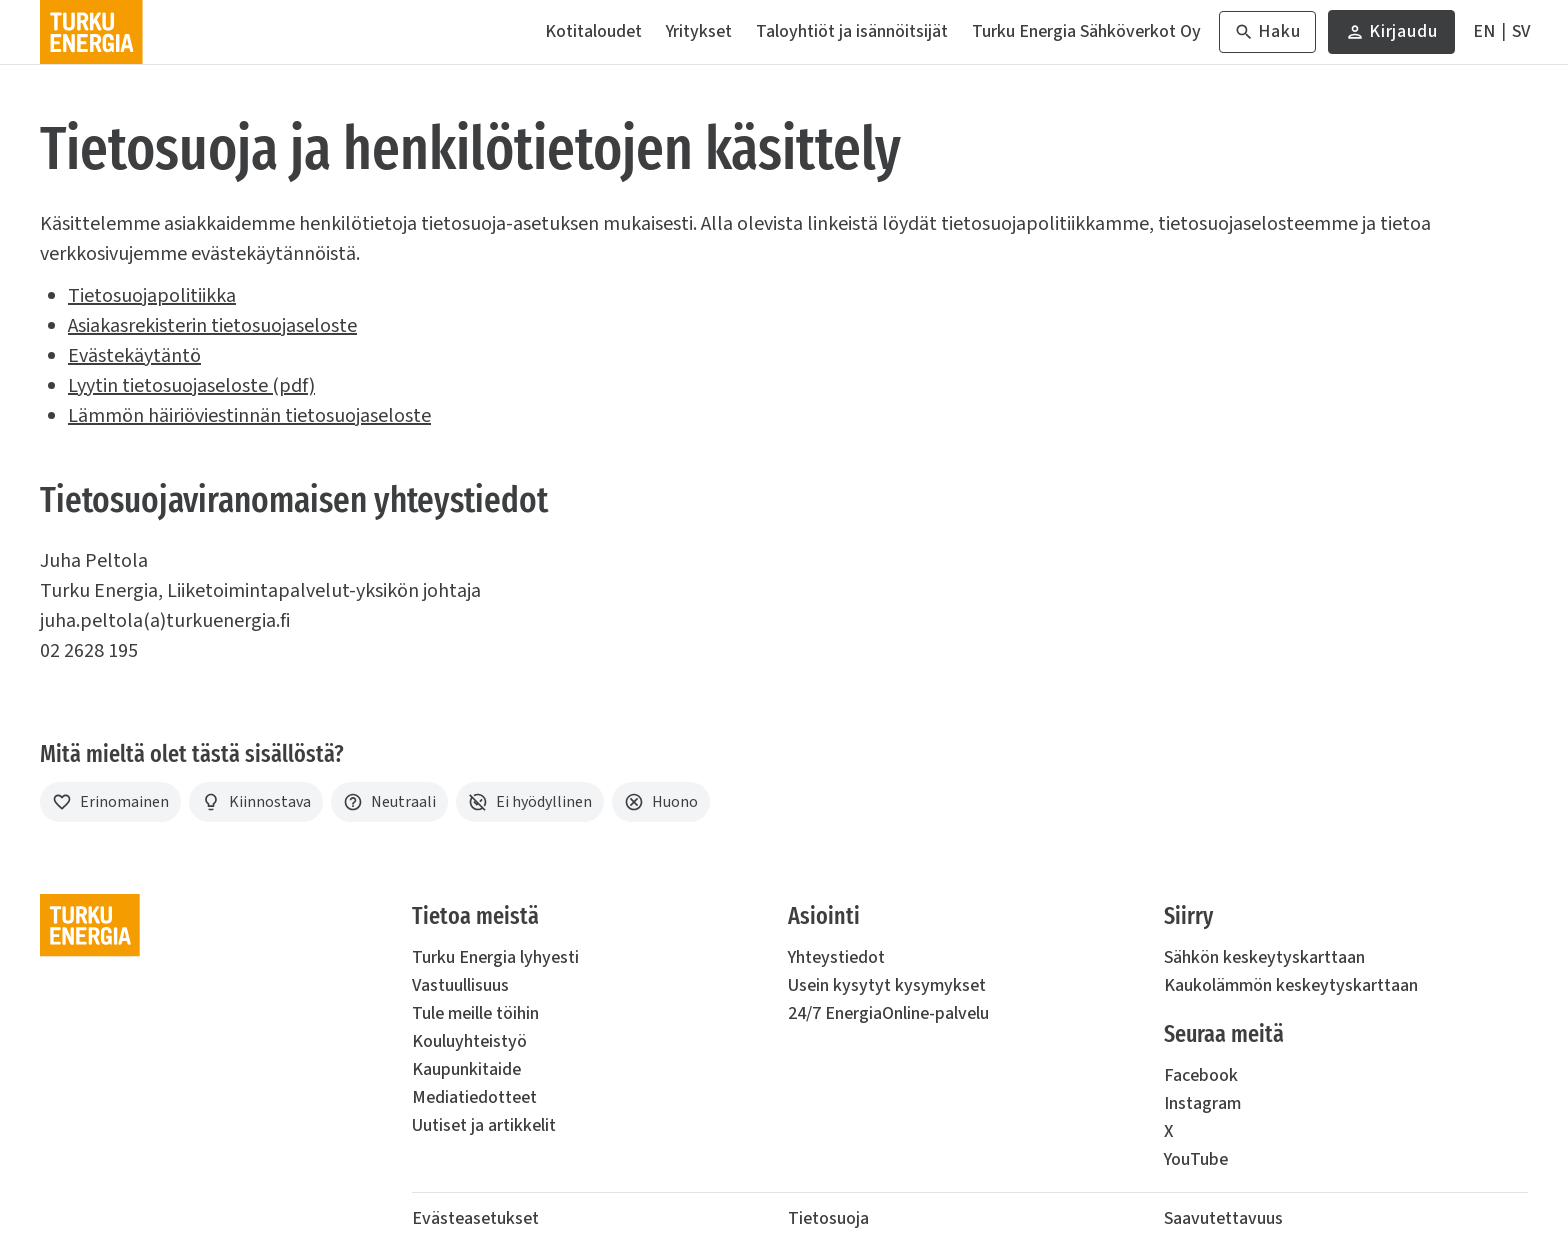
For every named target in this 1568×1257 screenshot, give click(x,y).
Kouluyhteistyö (469, 1041)
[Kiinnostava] (256, 802)
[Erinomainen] (110, 802)
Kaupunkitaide (466, 1069)
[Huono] (661, 802)
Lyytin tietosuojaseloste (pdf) (191, 386)
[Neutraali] (389, 802)
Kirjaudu (1391, 36)
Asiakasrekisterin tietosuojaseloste (212, 326)
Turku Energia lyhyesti (495, 957)
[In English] (1484, 32)
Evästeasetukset (475, 1218)
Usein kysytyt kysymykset (887, 985)
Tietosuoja (828, 1218)
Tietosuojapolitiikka (152, 296)
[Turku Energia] (91, 32)
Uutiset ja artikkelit (484, 1125)
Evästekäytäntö (134, 356)
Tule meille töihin (475, 1013)
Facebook (1201, 1075)
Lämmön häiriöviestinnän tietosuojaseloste (249, 416)
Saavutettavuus (1223, 1218)
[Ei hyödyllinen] (530, 802)
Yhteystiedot (836, 957)
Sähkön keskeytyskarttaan (1264, 957)
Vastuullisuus (460, 985)
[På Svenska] (1521, 32)
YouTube (1196, 1159)
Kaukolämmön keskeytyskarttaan (1291, 985)
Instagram (1202, 1103)
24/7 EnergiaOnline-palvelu (888, 1013)
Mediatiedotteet (474, 1097)
